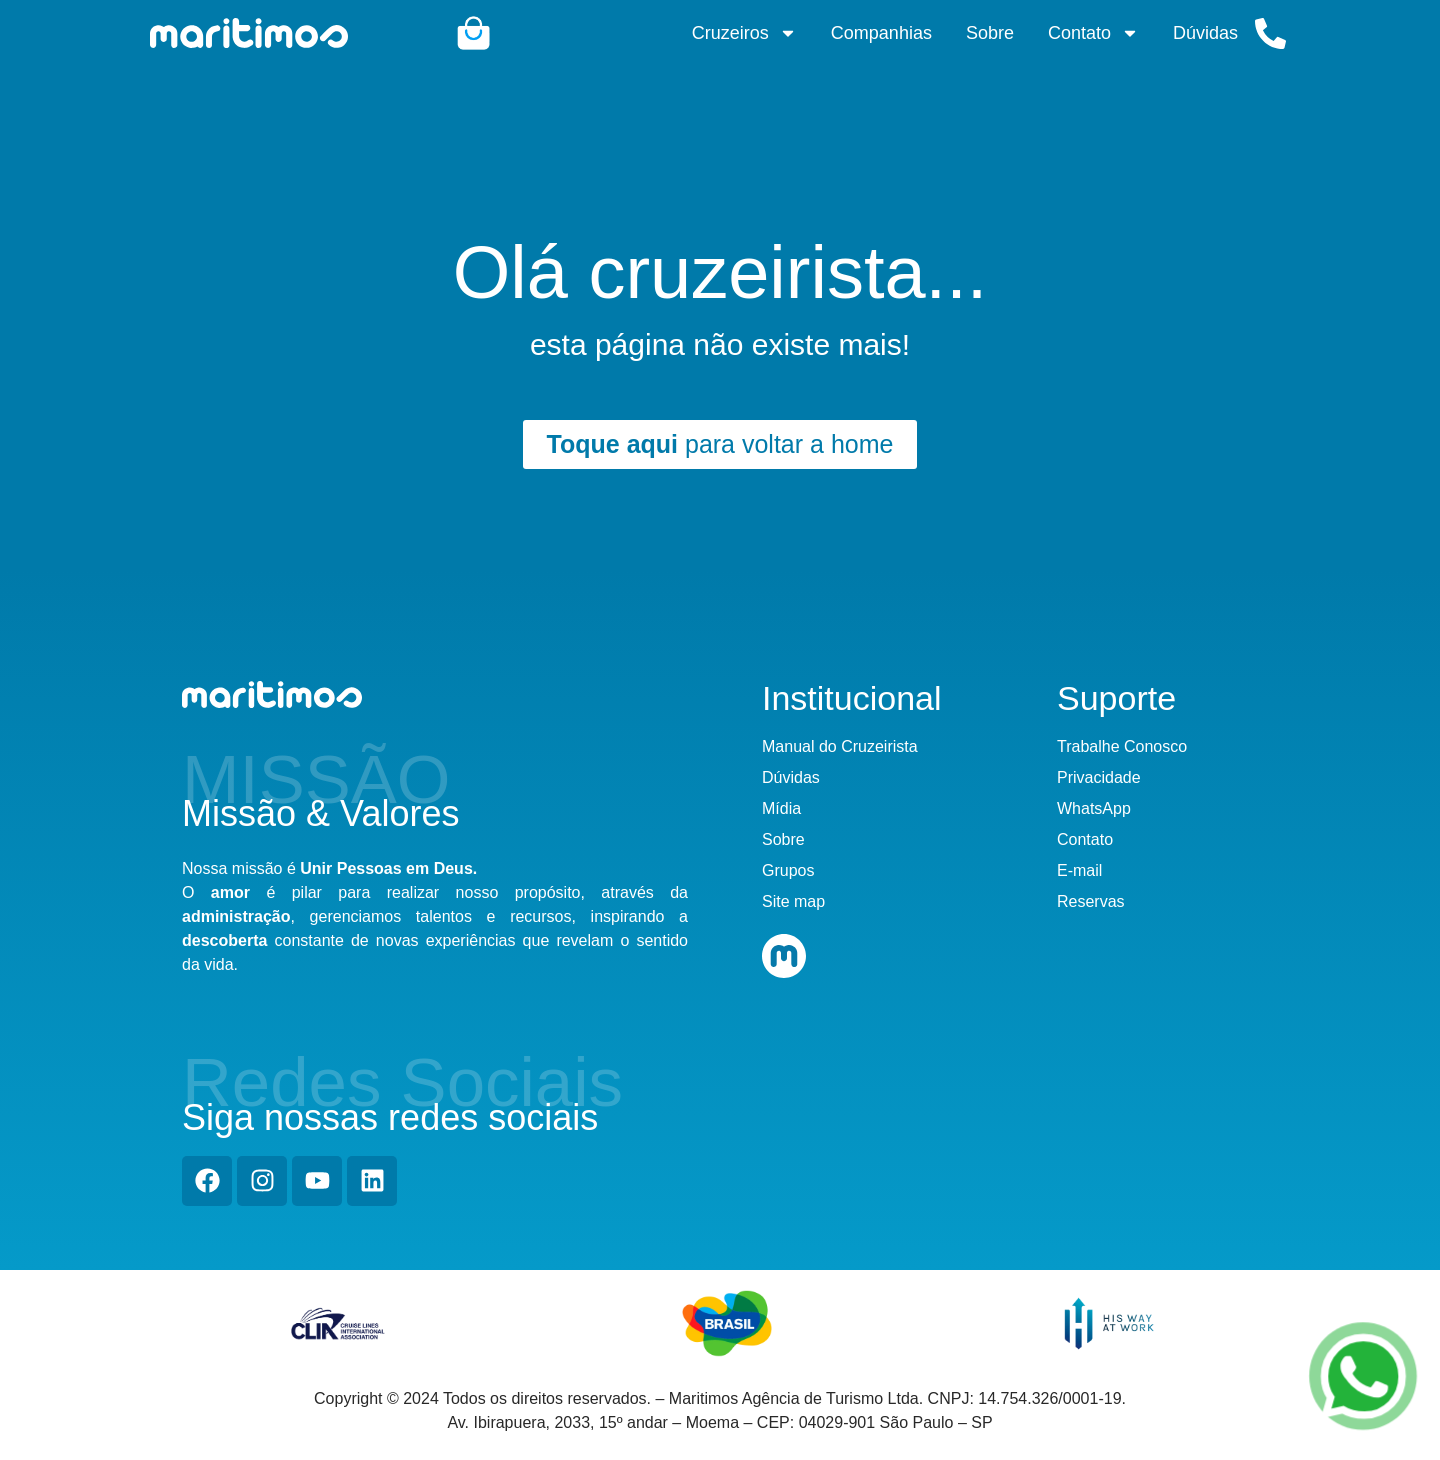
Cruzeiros (744, 33)
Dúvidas (1205, 33)
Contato (1093, 33)
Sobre (990, 33)
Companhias (881, 33)
